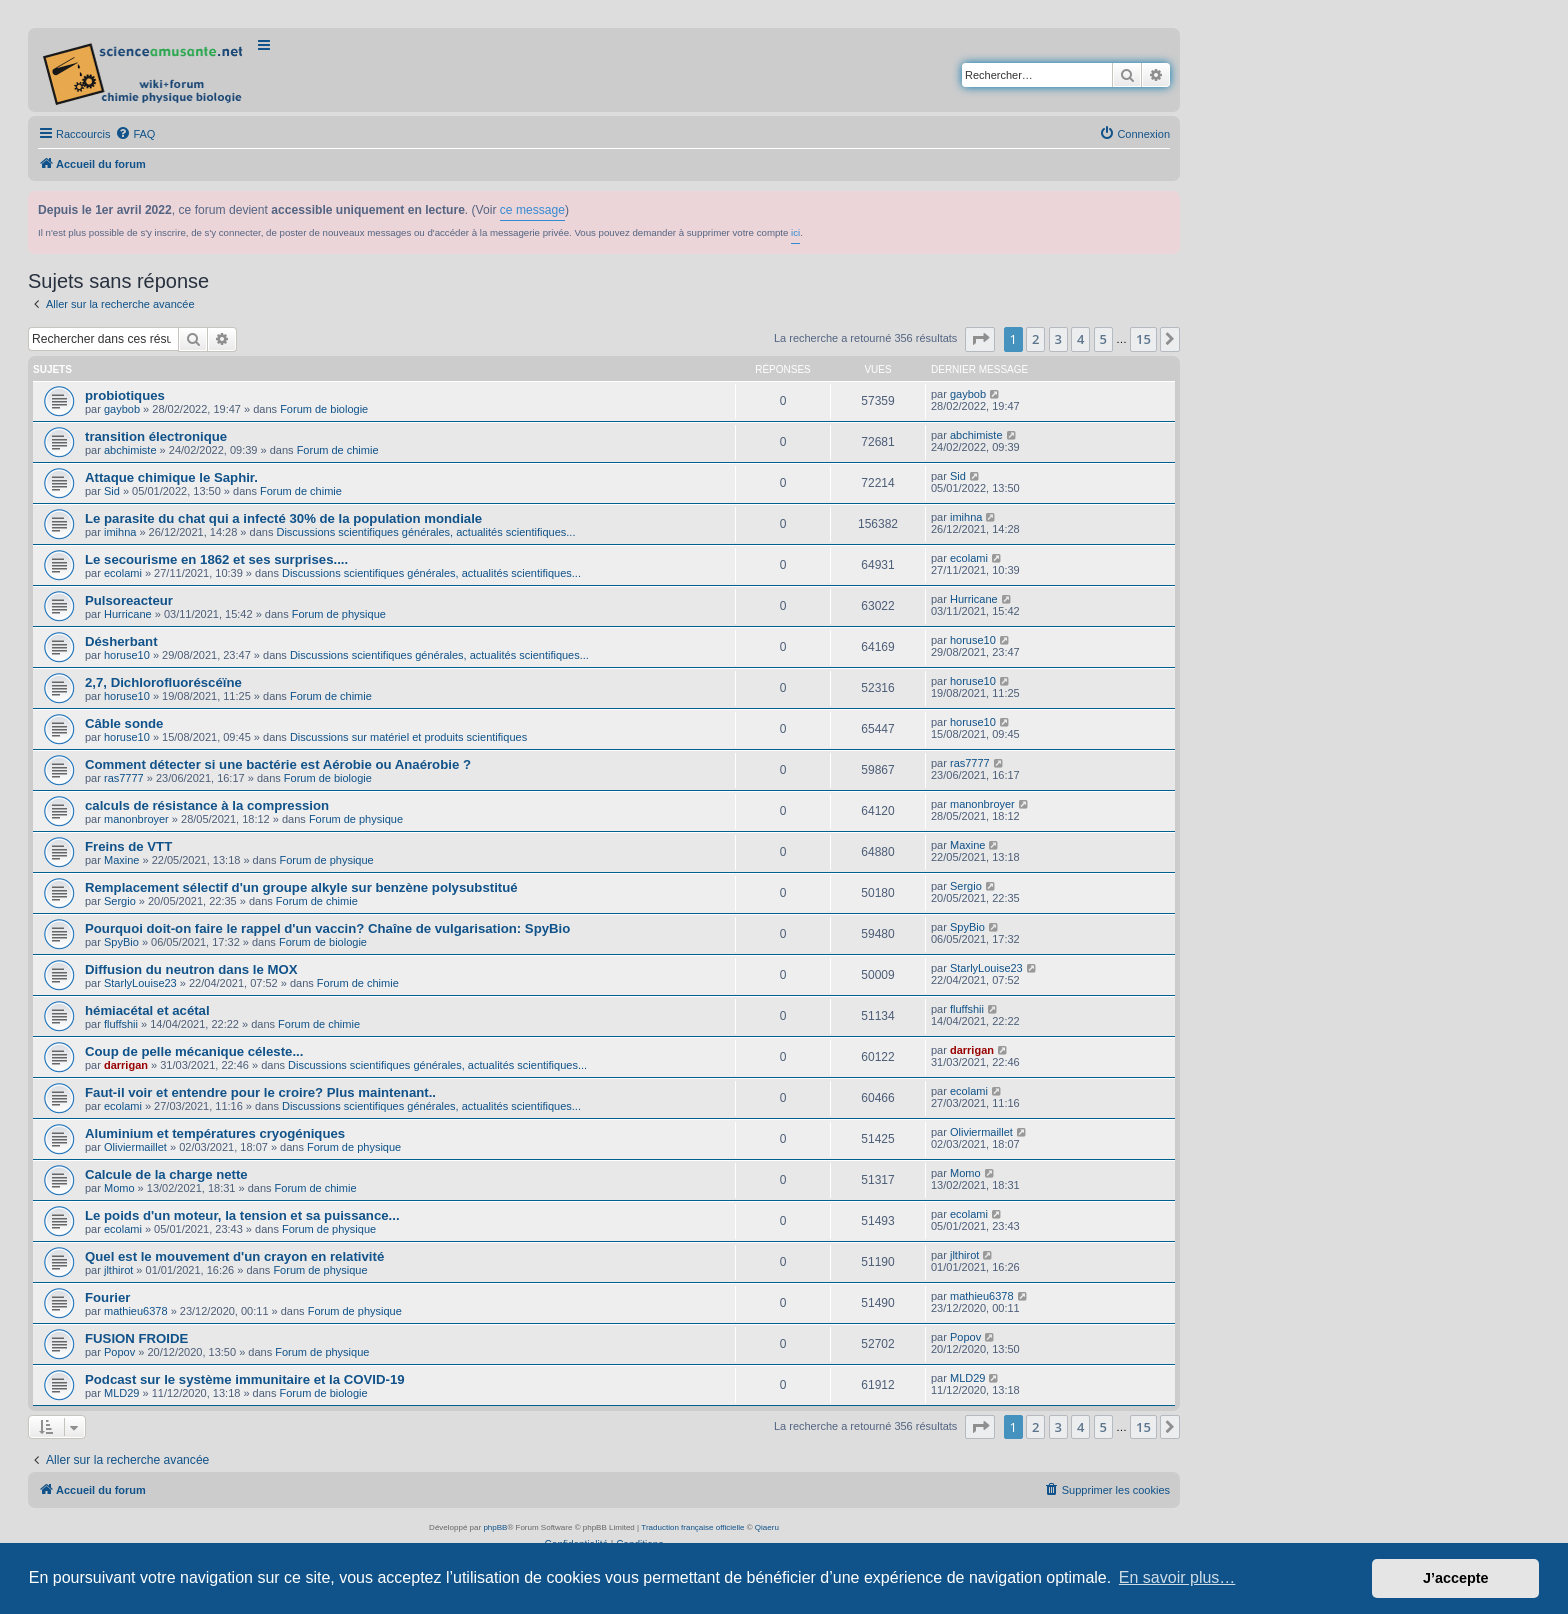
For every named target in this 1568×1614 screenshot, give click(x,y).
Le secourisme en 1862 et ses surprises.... (216, 559)
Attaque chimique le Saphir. (171, 477)
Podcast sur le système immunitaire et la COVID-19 (245, 1379)
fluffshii (121, 1024)
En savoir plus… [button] (1177, 1577)
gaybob (122, 409)
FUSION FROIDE (136, 1338)
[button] (980, 339)
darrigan (126, 1065)
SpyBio (121, 942)
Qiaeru (767, 1527)
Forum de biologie (324, 409)
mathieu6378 (136, 1311)
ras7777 (124, 778)
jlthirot (118, 1270)
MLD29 (121, 1393)
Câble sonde (124, 723)
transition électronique (156, 436)
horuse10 (127, 655)
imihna (120, 532)
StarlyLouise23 (140, 983)
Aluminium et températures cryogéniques (215, 1133)
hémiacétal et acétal (147, 1010)
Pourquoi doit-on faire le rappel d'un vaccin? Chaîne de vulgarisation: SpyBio (327, 928)
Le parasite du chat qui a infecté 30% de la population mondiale (283, 518)
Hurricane (128, 614)
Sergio (120, 901)
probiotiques (125, 395)
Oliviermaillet (135, 1147)
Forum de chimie (338, 450)
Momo (119, 1188)
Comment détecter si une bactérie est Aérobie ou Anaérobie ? (278, 764)
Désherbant (121, 641)
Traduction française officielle (692, 1527)
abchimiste (130, 450)
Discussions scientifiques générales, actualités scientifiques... (425, 532)
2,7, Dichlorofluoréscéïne (163, 682)
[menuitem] (135, 134)
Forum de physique (339, 614)
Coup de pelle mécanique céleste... (194, 1051)
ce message (532, 210)
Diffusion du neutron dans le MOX (191, 969)
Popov (119, 1352)
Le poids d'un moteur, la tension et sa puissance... (242, 1215)
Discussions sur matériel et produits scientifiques (408, 737)
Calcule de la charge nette (166, 1174)
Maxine (121, 860)
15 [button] (1143, 339)
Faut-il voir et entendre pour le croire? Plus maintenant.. (260, 1092)
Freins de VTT (128, 846)
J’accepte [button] (1456, 1578)
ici (795, 232)
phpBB (495, 1527)
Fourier (107, 1297)
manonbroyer (136, 819)
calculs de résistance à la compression (207, 805)
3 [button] (1058, 339)
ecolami (123, 573)
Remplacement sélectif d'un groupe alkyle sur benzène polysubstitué (301, 887)
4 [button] (1080, 339)
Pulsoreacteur (129, 600)
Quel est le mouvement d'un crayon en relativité (234, 1256)
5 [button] (1103, 339)
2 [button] (1035, 339)
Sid (112, 491)
